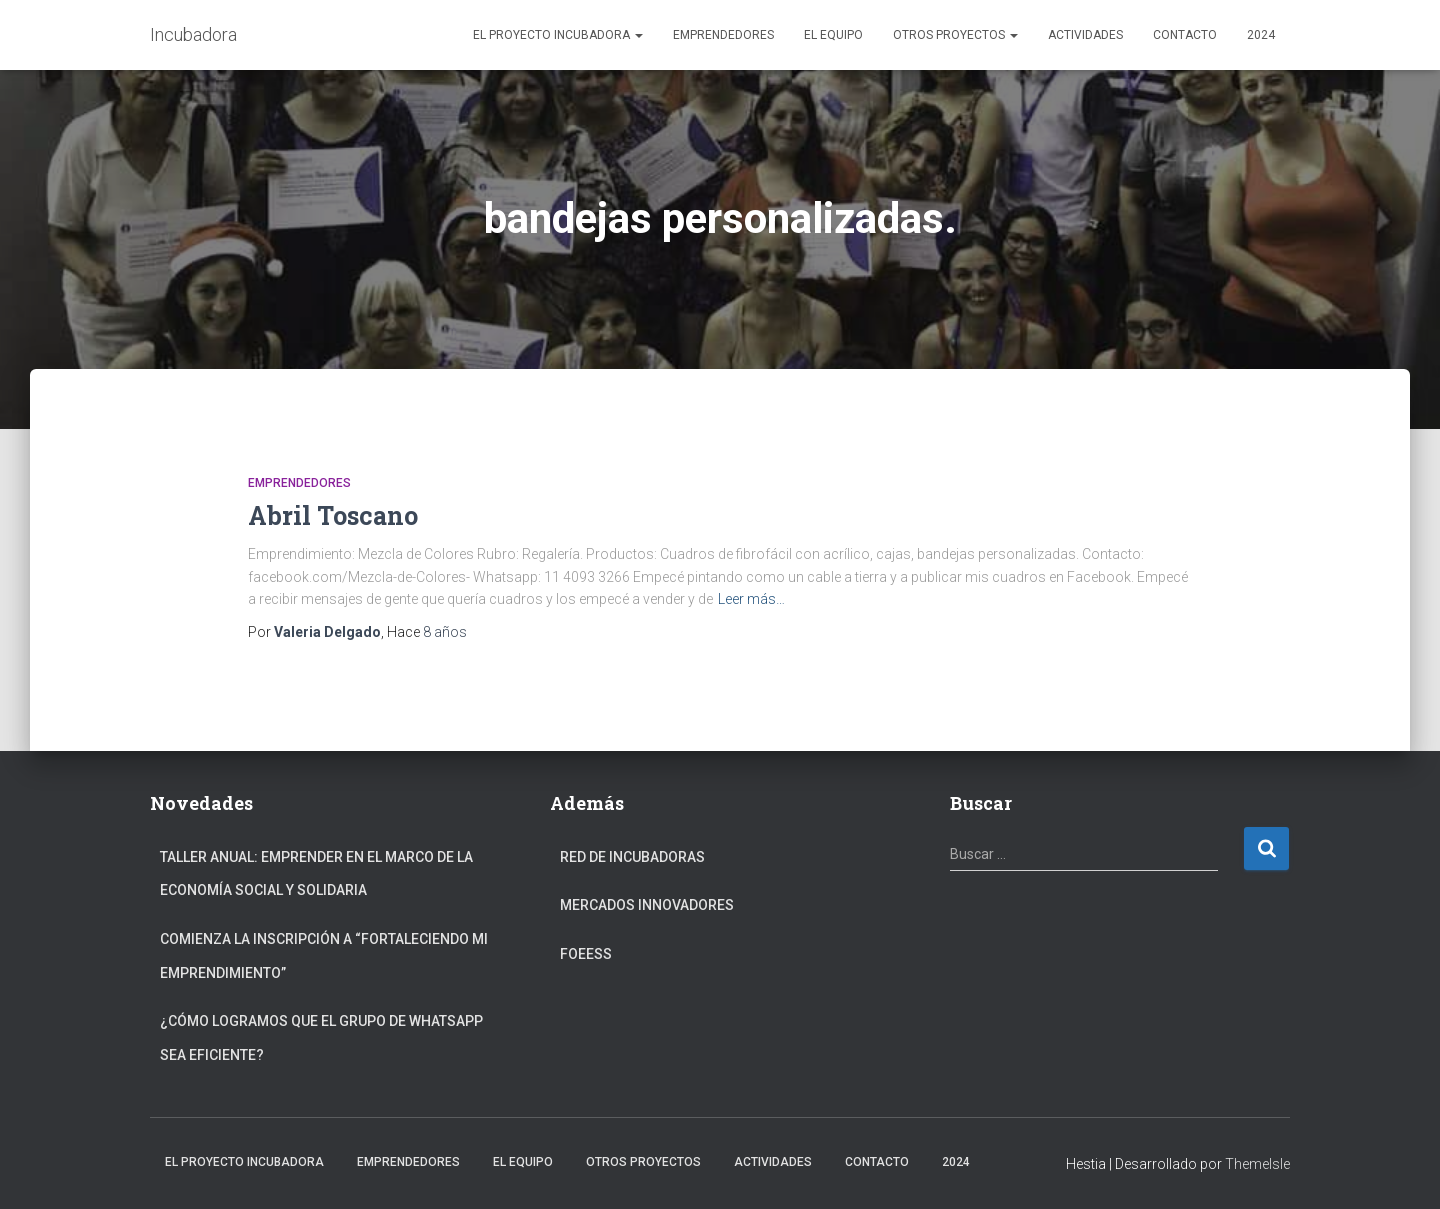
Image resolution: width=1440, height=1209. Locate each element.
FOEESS (586, 954)
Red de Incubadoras (632, 857)
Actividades (1085, 35)
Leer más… (751, 599)
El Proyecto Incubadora (558, 35)
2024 (1261, 35)
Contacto (1185, 35)
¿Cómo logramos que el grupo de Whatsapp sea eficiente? (321, 1038)
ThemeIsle (1257, 1164)
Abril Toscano (333, 515)
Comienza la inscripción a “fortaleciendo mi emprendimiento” (324, 956)
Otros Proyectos (955, 35)
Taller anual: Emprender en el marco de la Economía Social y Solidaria (316, 874)
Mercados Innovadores (647, 905)
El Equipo (833, 35)
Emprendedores (723, 35)
